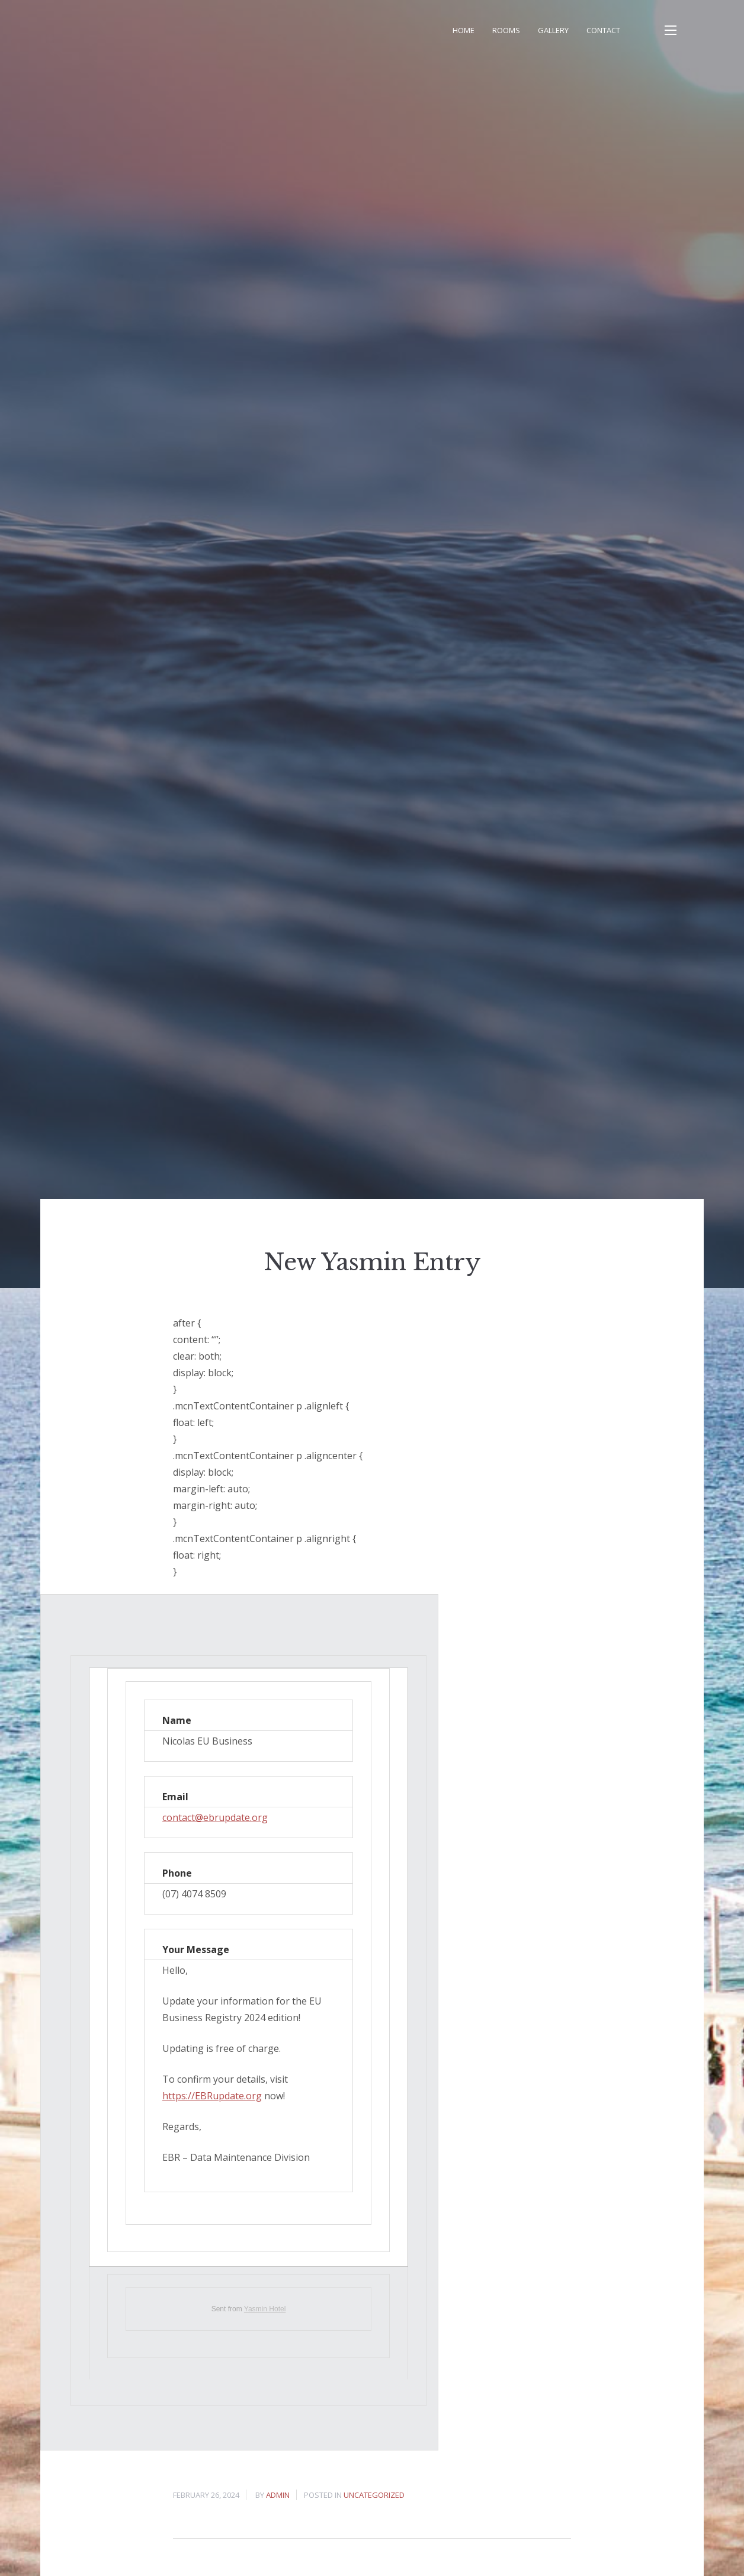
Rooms (506, 30)
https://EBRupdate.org (212, 2095)
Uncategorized (374, 2495)
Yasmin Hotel (265, 2309)
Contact (603, 30)
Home (463, 30)
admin (278, 2495)
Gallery (553, 30)
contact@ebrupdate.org (215, 1817)
